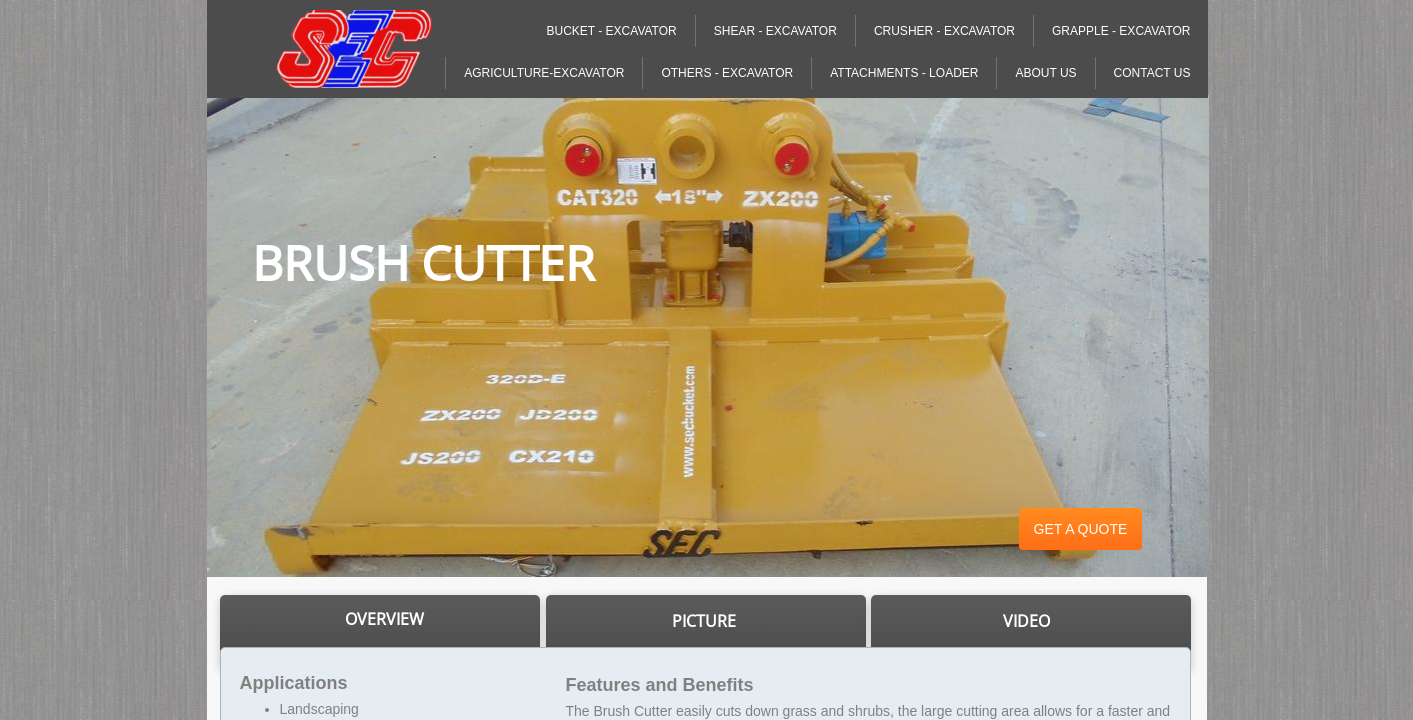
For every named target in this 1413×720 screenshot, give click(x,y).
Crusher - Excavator (944, 31)
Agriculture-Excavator (544, 73)
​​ (384, 620)
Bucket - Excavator (611, 31)
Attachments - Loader (904, 73)
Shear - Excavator (775, 31)
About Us (1045, 73)
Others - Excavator (727, 73)
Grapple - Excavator (1121, 31)
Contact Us (1152, 73)
